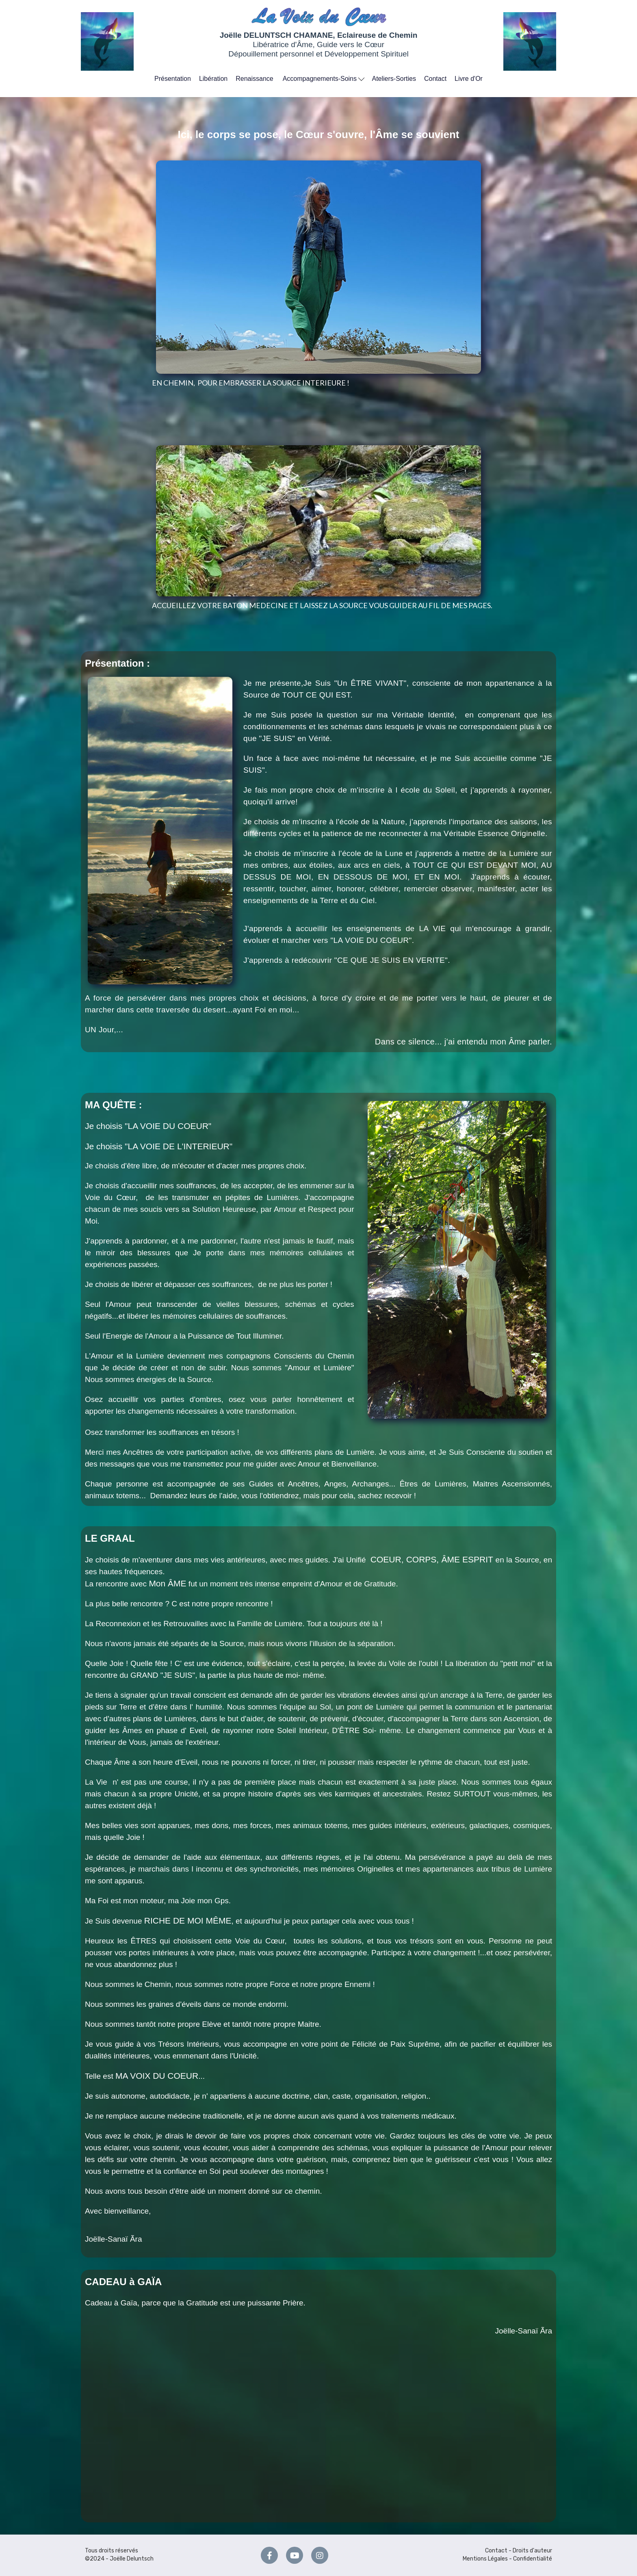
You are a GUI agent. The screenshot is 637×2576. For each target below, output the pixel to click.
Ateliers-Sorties (394, 78)
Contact (435, 78)
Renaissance (254, 78)
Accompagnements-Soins (324, 78)
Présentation (172, 78)
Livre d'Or (469, 78)
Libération (213, 78)
